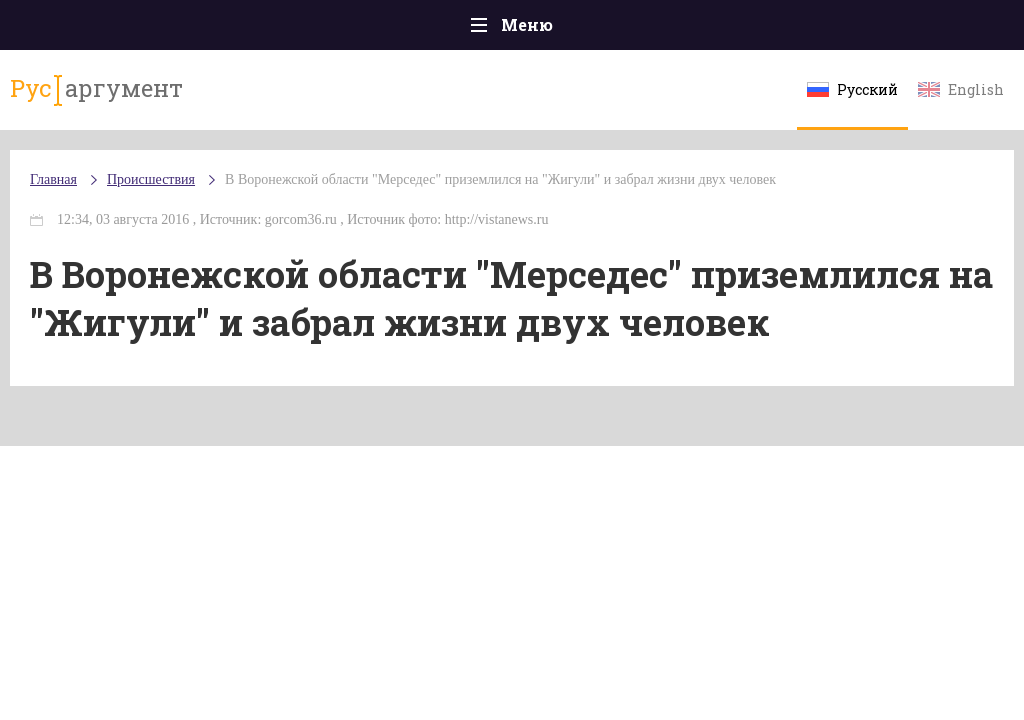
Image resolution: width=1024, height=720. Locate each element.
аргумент (96, 89)
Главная (53, 179)
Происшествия (151, 179)
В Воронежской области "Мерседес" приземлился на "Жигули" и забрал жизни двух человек (500, 179)
